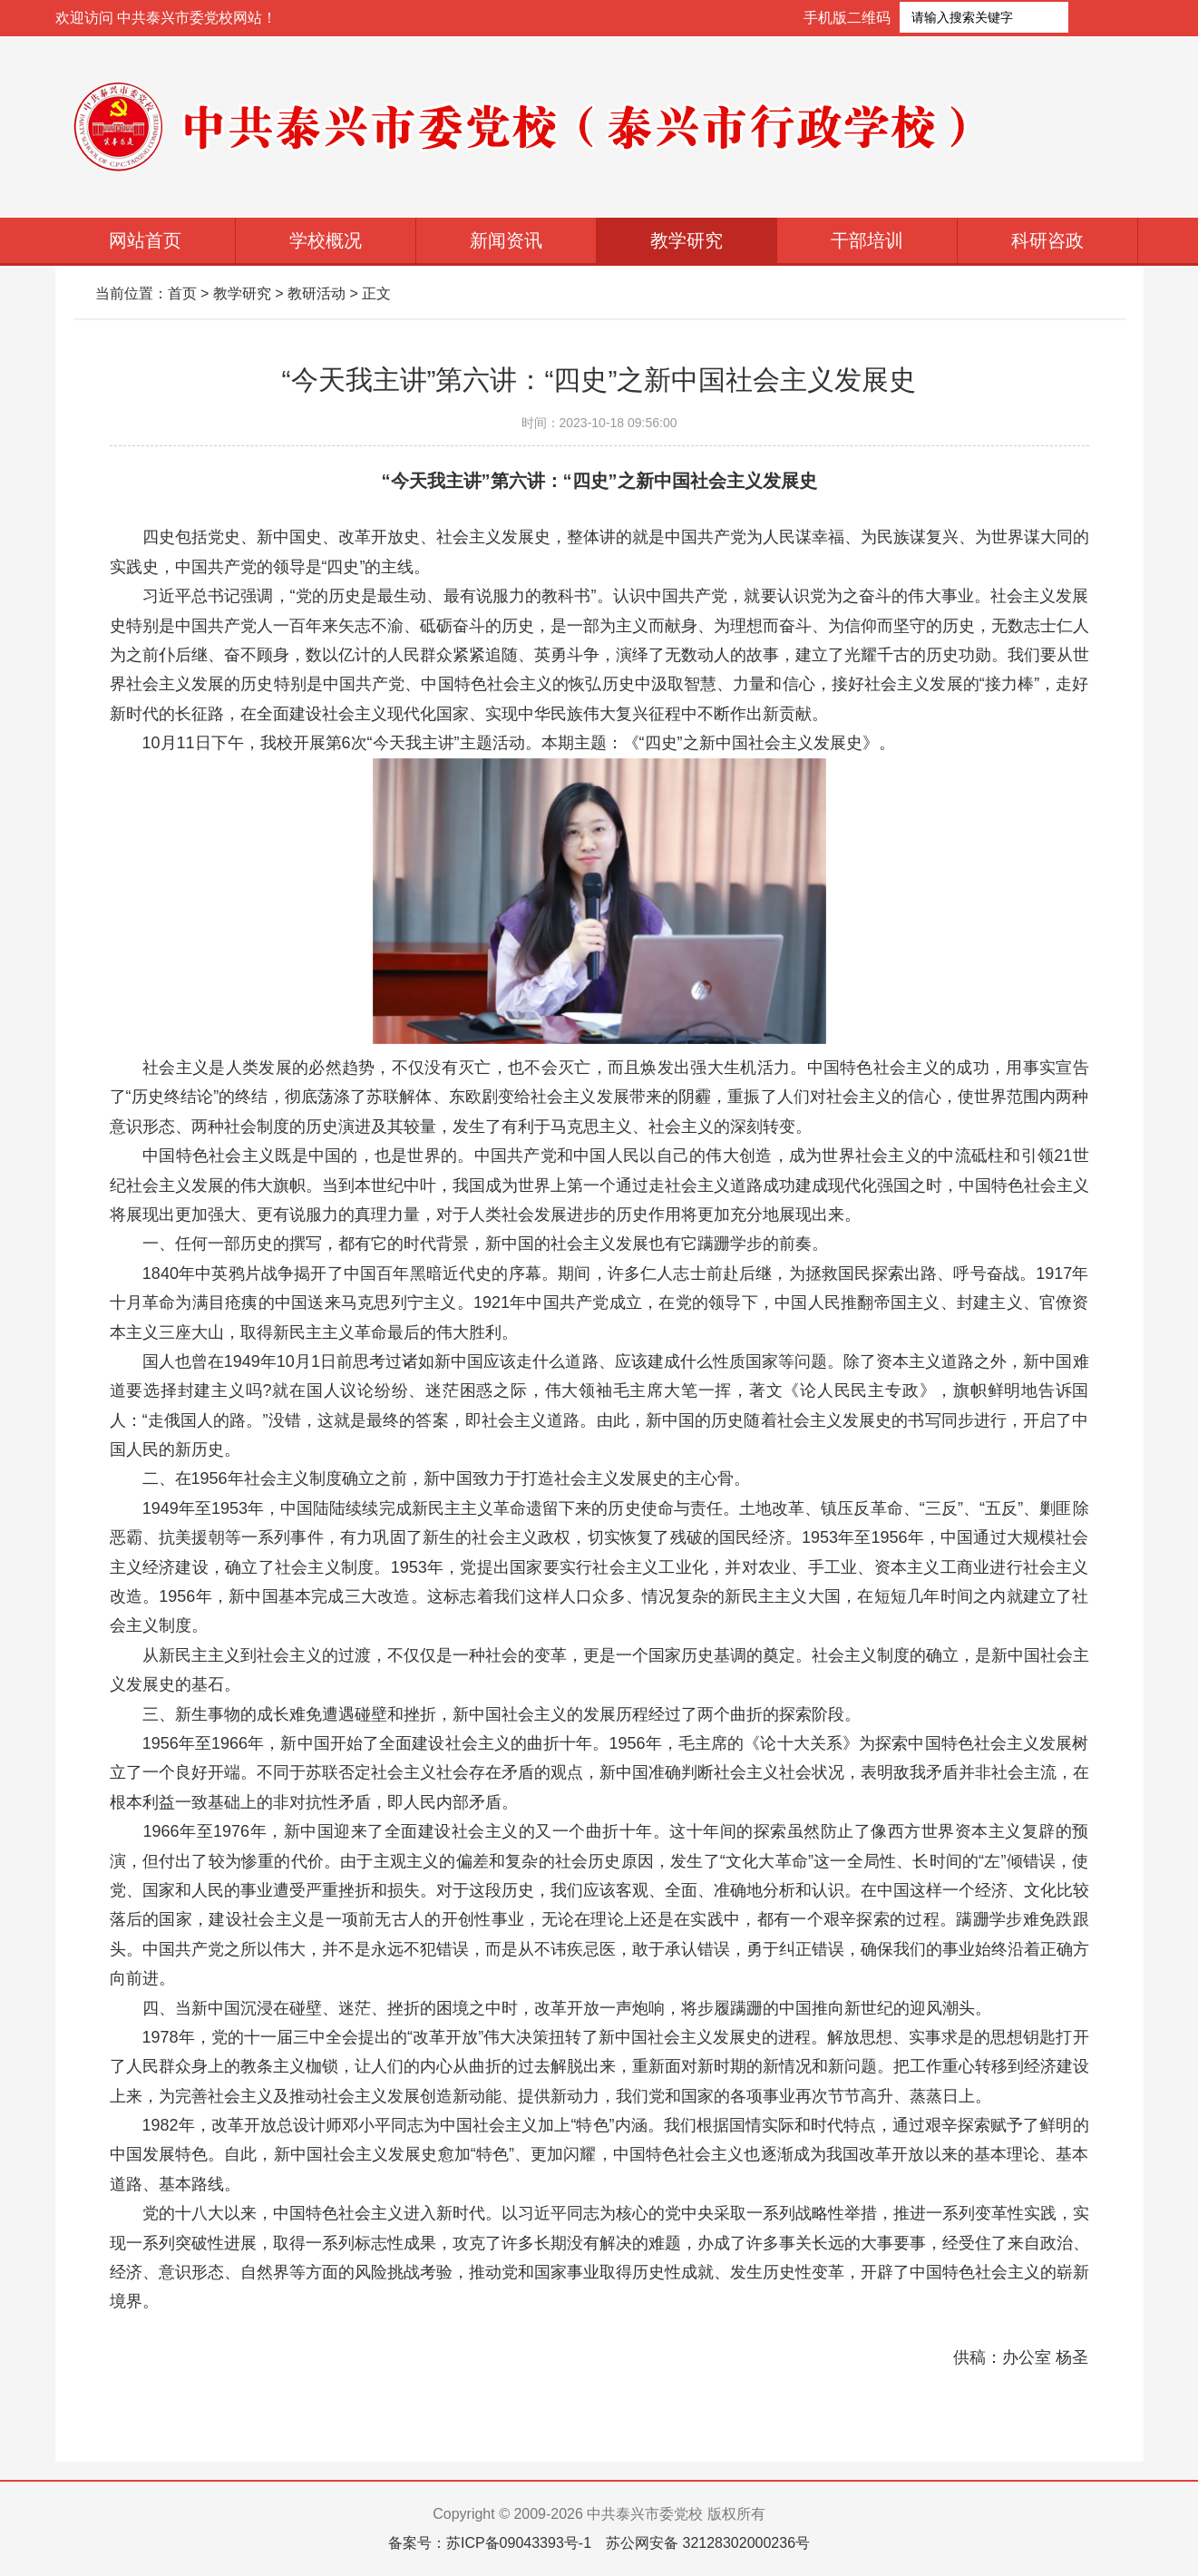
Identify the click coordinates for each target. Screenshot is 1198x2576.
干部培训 (867, 240)
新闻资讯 (506, 240)
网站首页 (145, 240)
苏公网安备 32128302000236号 (708, 2543)
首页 (182, 293)
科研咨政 (1047, 240)
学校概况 (325, 240)
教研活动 (316, 293)
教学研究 (686, 240)
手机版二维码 (847, 17)
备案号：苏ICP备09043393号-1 (489, 2543)
